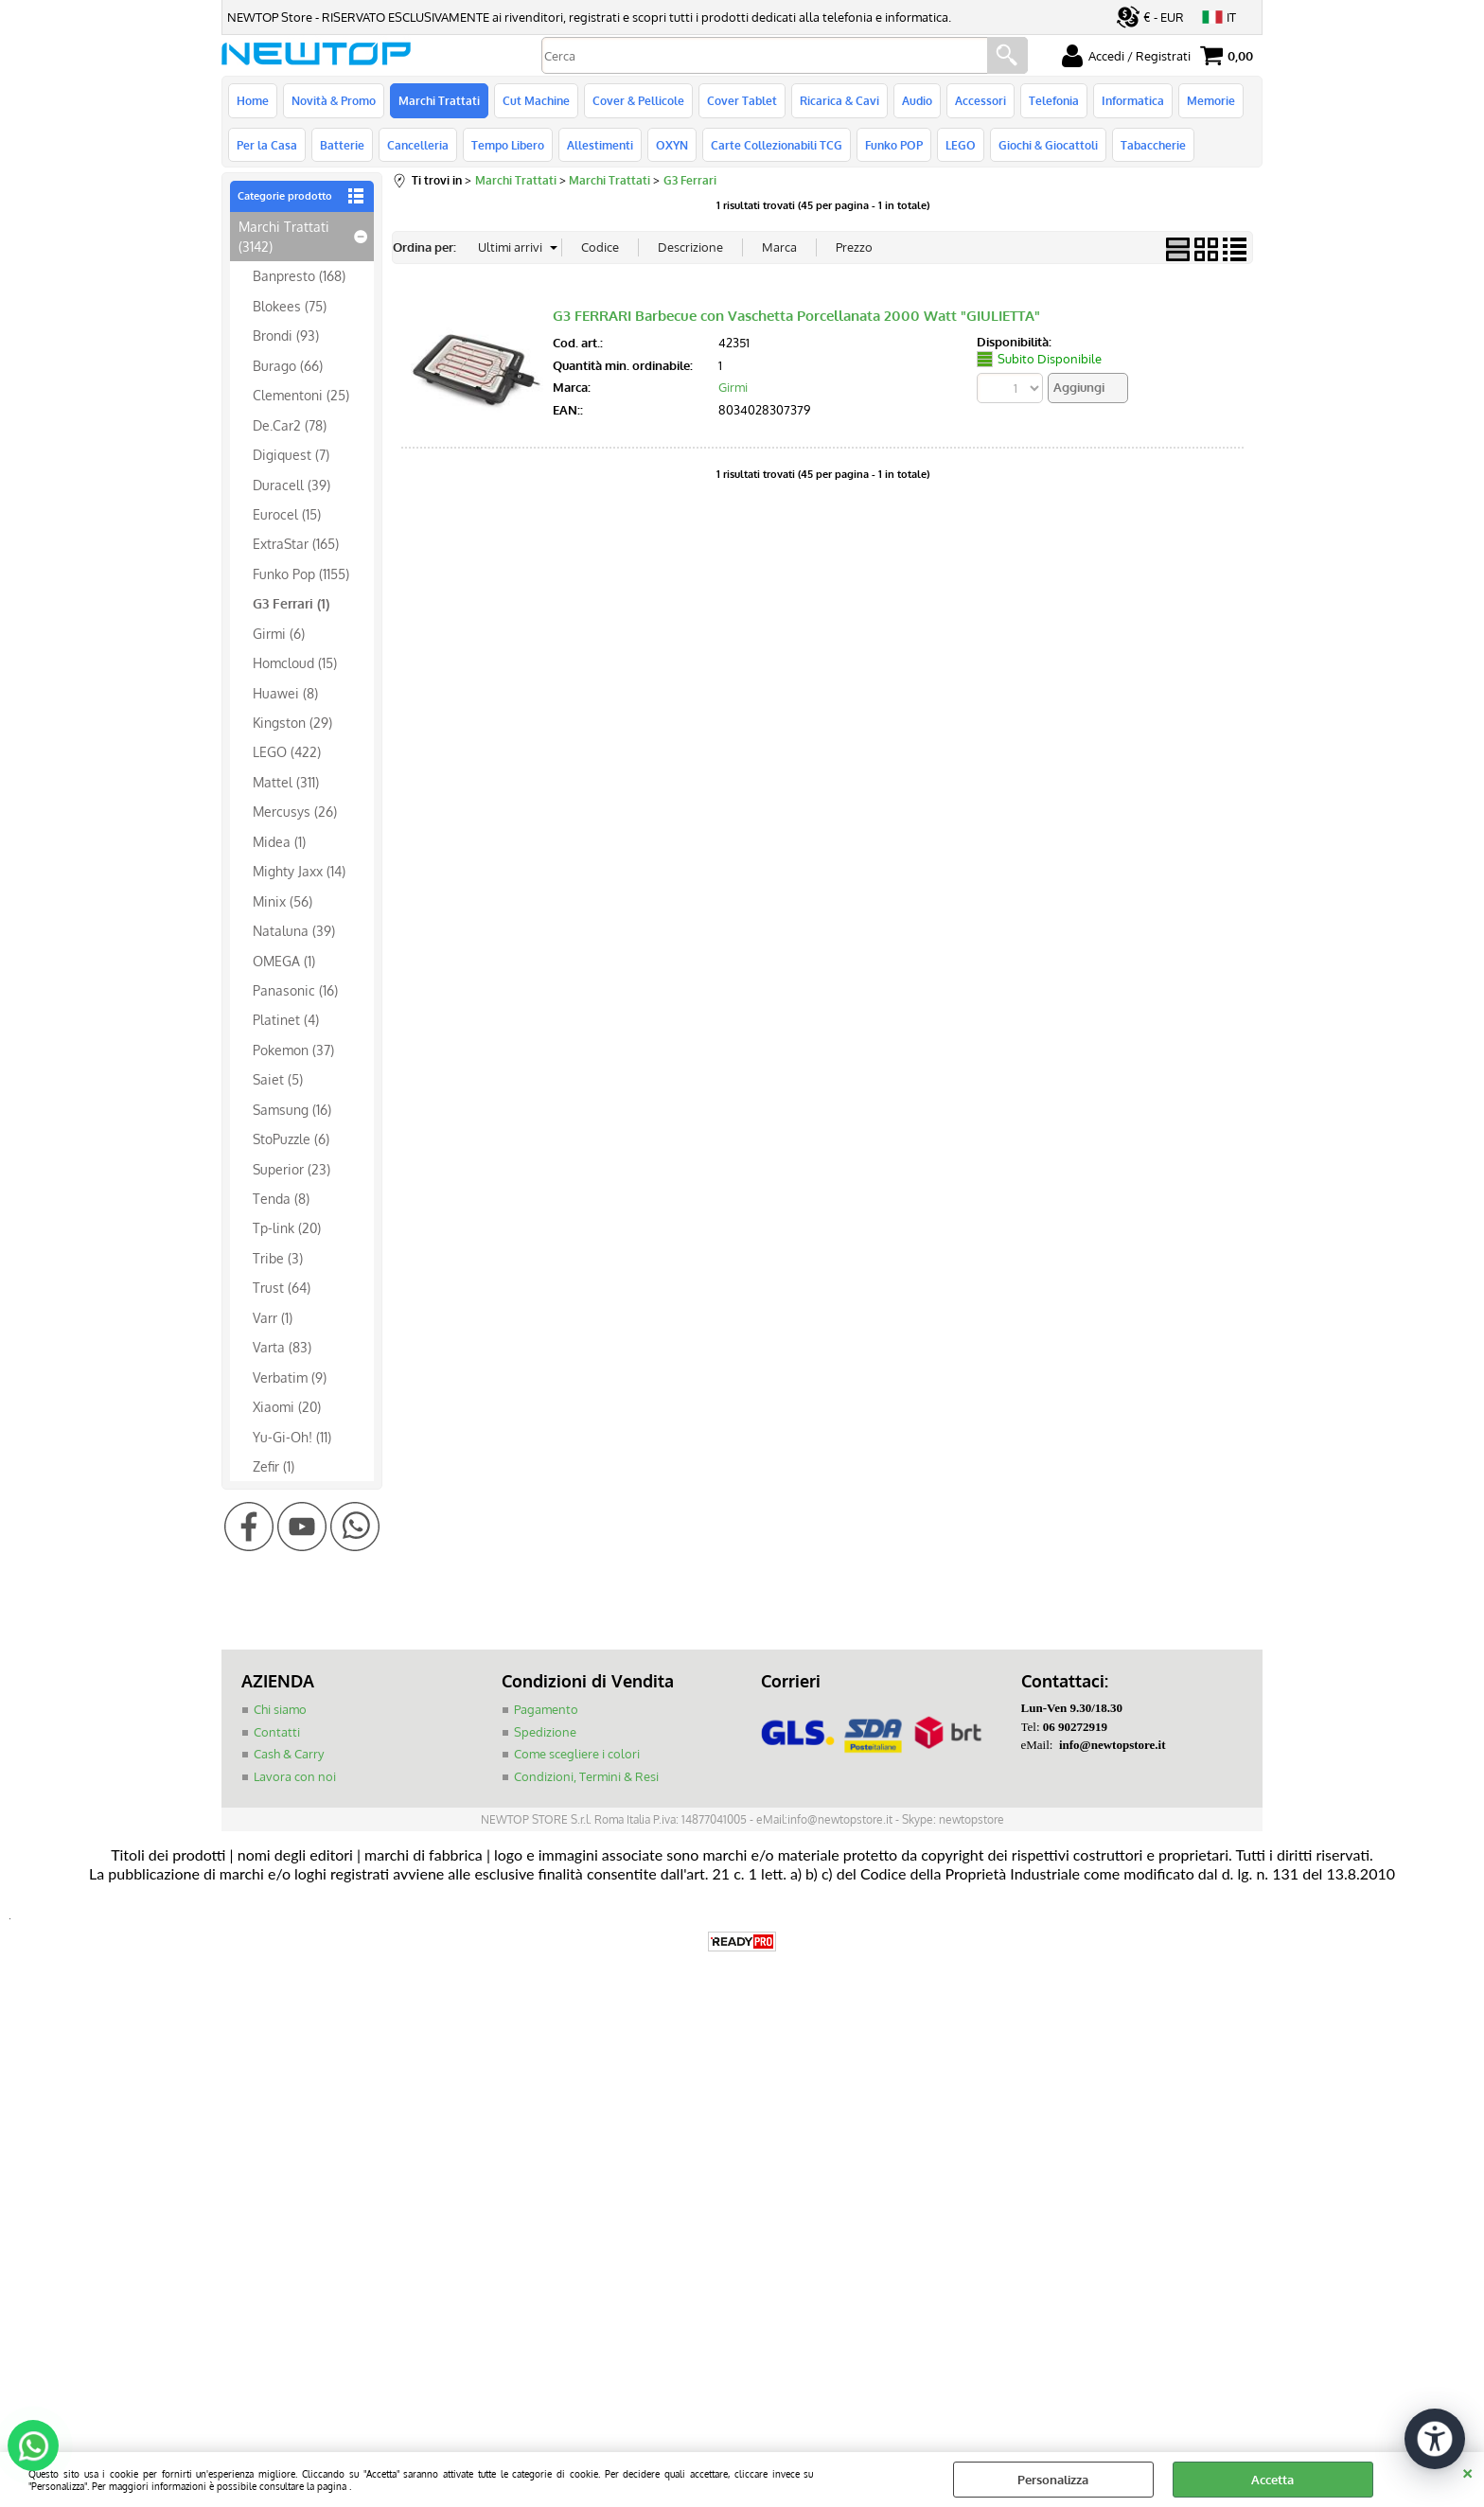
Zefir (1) (273, 1465)
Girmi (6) (279, 633)
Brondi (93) (286, 335)
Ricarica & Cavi (839, 100)
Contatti (277, 1731)
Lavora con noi (295, 1776)
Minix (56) (282, 900)
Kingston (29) (292, 722)
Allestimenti (600, 144)
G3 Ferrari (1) (291, 602)
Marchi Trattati (439, 100)
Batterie (342, 144)
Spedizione (545, 1731)
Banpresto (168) (299, 275)
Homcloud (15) (295, 662)
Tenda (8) (281, 1198)
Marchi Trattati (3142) (283, 236)
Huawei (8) (285, 692)
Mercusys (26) (295, 811)
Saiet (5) (278, 1078)
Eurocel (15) (287, 513)
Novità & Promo (334, 100)
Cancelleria (418, 144)
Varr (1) (272, 1317)
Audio (917, 100)
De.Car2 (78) (290, 424)
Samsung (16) (292, 1109)
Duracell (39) (291, 484)
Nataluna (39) (294, 930)
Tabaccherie (1153, 144)
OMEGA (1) (284, 960)
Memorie (1211, 100)
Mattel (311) (286, 781)
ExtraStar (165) (296, 543)
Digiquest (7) (291, 454)
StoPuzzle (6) (291, 1138)
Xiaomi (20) (287, 1406)
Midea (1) (279, 841)
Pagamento (546, 1709)
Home (253, 100)
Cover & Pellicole (638, 100)
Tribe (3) (278, 1257)
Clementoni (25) (301, 394)
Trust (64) (281, 1287)
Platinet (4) (286, 1019)
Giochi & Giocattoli (1048, 144)
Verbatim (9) (290, 1377)
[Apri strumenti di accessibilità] (1434, 2439)
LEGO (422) (287, 751)
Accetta (1272, 2479)
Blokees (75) (290, 305)
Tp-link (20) (287, 1227)
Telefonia (1054, 100)
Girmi (733, 387)
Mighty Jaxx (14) (299, 870)
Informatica (1133, 100)
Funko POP (894, 144)
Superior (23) (291, 1168)
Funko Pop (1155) (301, 573)
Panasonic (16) (295, 989)
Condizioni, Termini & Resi (586, 1776)
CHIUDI (1467, 2471)
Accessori (980, 100)
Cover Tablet (742, 100)
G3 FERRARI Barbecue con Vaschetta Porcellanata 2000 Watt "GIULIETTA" (796, 316)
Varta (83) (282, 1346)
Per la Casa (267, 144)
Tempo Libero (507, 144)
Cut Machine (536, 100)
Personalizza (1052, 2479)
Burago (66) (288, 365)
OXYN (672, 144)
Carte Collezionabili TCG (776, 144)
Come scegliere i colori (577, 1753)
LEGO (960, 144)
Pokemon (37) (293, 1049)
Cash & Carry (289, 1753)
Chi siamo (280, 1709)
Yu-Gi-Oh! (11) (292, 1436)
